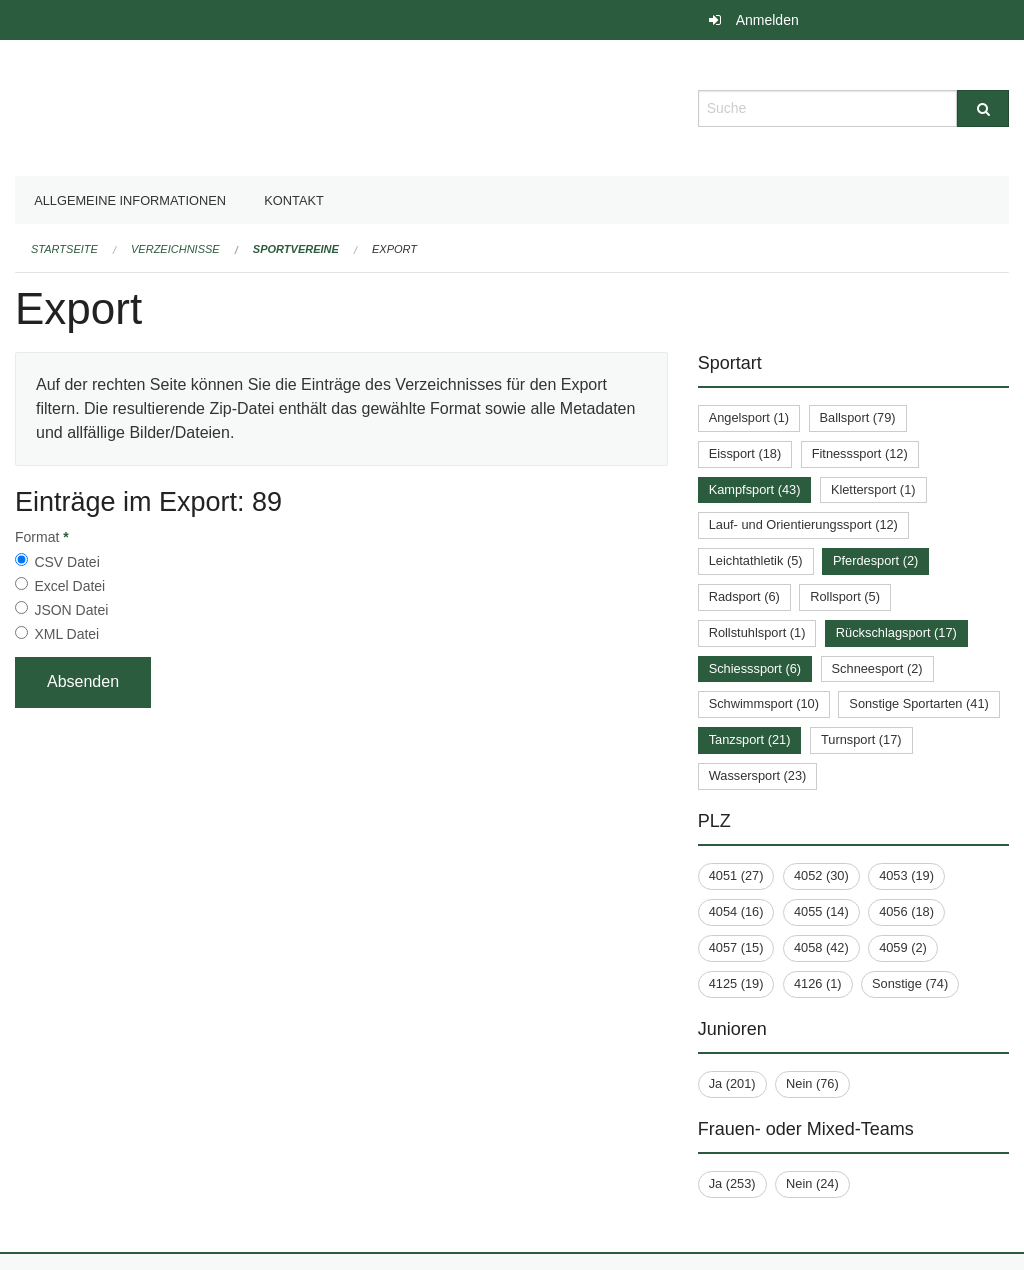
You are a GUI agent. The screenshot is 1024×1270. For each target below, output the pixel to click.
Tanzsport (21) (750, 739)
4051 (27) (736, 875)
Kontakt (294, 200)
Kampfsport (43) (755, 489)
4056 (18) (906, 911)
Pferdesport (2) (875, 560)
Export (394, 249)
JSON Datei (71, 610)
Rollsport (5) (845, 596)
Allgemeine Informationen (130, 200)
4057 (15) (736, 947)
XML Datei (66, 634)
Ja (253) (732, 1183)
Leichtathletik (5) (756, 560)
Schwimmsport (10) (764, 703)
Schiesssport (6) (755, 668)
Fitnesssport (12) (860, 453)
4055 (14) (821, 911)
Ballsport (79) (858, 417)
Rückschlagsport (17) (896, 632)
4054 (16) (736, 911)
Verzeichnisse (175, 249)
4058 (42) (821, 947)
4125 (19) (736, 983)
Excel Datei (69, 586)
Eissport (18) (745, 453)
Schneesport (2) (877, 668)
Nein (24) (812, 1183)
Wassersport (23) (758, 775)
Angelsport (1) (749, 417)
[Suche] (983, 108)
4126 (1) (818, 983)
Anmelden (767, 20)
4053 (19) (906, 875)
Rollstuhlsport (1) (757, 632)
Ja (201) (732, 1083)
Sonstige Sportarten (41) (918, 703)
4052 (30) (821, 875)
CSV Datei (66, 562)
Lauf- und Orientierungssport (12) (803, 524)
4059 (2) (903, 947)
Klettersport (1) (873, 489)
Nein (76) (812, 1083)
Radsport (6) (744, 596)
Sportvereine (296, 249)
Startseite (64, 249)
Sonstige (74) (910, 983)
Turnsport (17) (861, 739)
